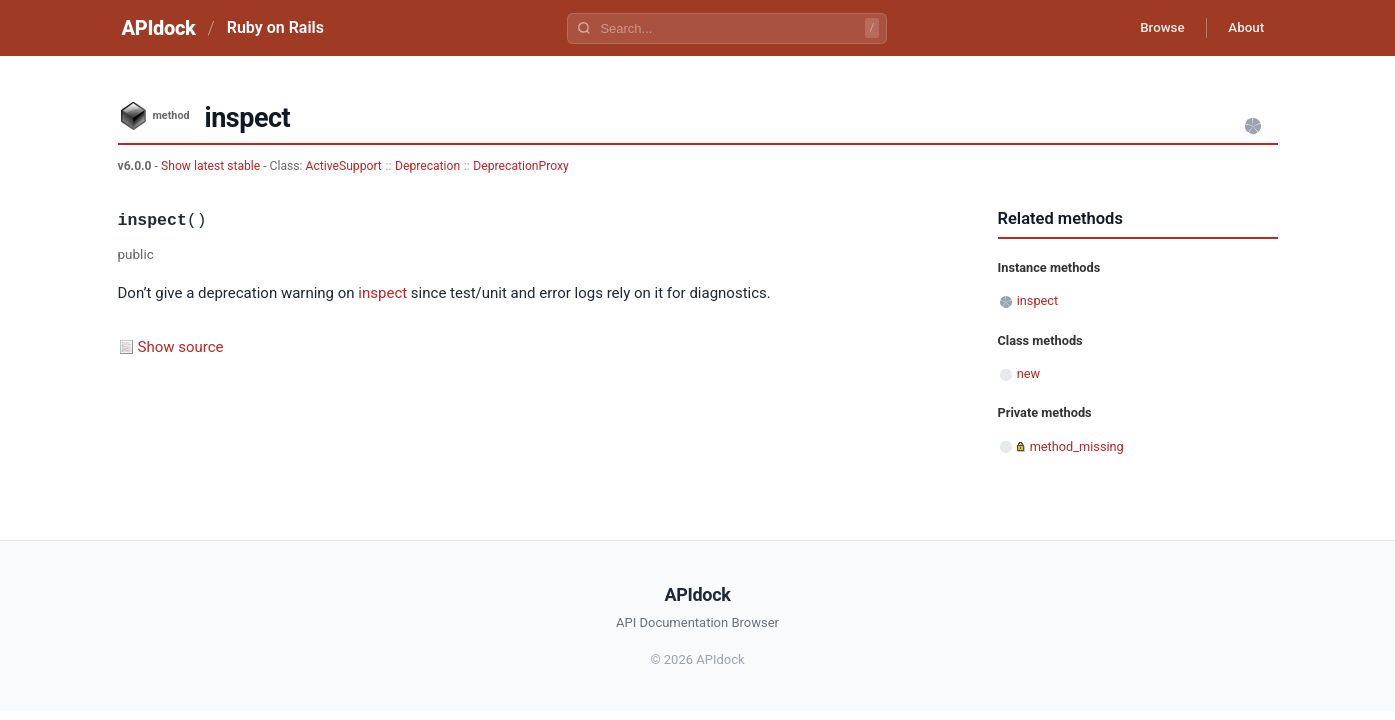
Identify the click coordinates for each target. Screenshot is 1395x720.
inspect (382, 293)
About (1243, 28)
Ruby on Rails (275, 27)
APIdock (159, 28)
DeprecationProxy (520, 166)
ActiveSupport (344, 166)
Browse (1151, 28)
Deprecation (427, 166)
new (1028, 373)
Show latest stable (212, 166)
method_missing (1077, 446)
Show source (181, 347)
